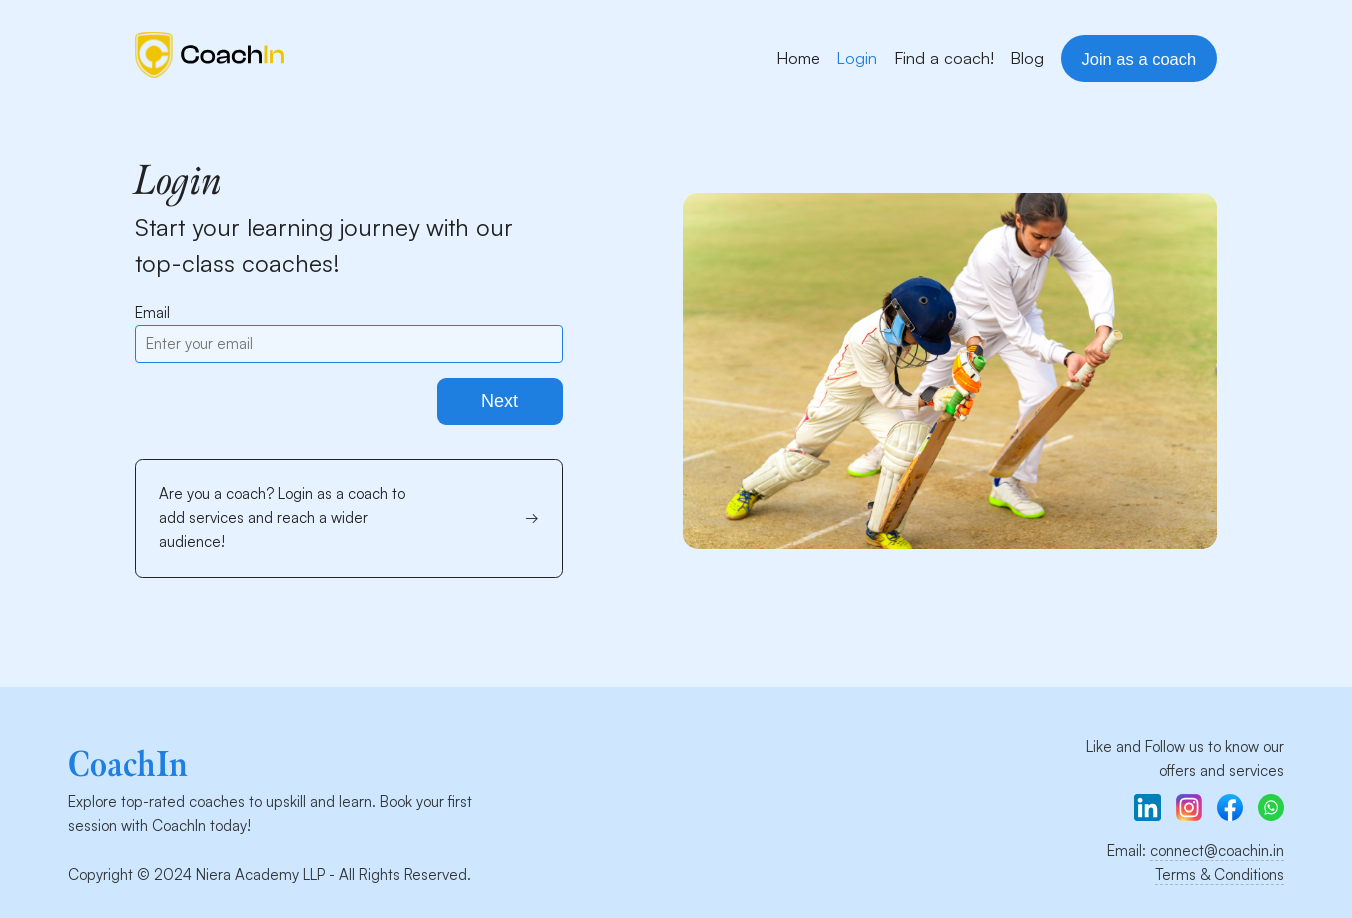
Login (856, 57)
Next (499, 401)
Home (798, 57)
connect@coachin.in (1217, 850)
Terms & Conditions (1219, 874)
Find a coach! (944, 57)
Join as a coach (1139, 59)
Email (152, 312)
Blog (1027, 57)
